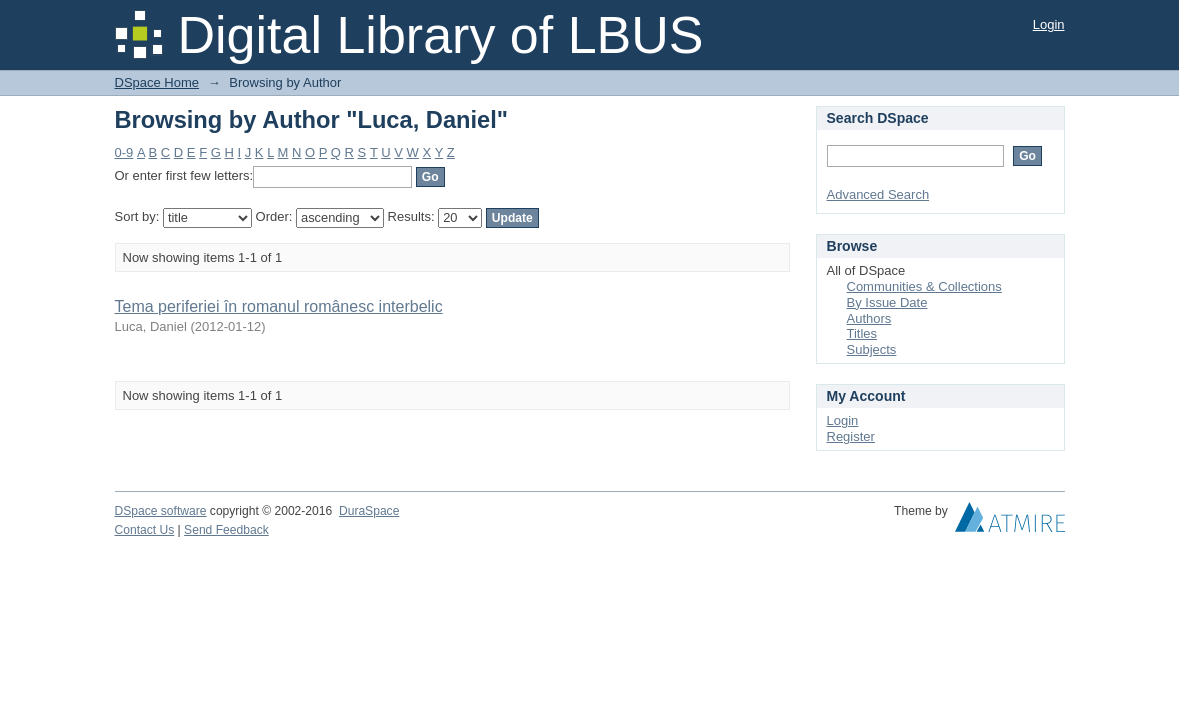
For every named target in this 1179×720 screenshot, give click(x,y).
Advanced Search (878, 194)
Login (1049, 24)
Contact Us (145, 530)
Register (851, 436)
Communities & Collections (924, 286)
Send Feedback (226, 530)
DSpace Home (157, 82)
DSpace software (161, 511)
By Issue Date (887, 302)
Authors (869, 318)
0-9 (124, 152)
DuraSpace (369, 511)
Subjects (872, 349)
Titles (862, 333)
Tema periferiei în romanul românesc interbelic (279, 306)
